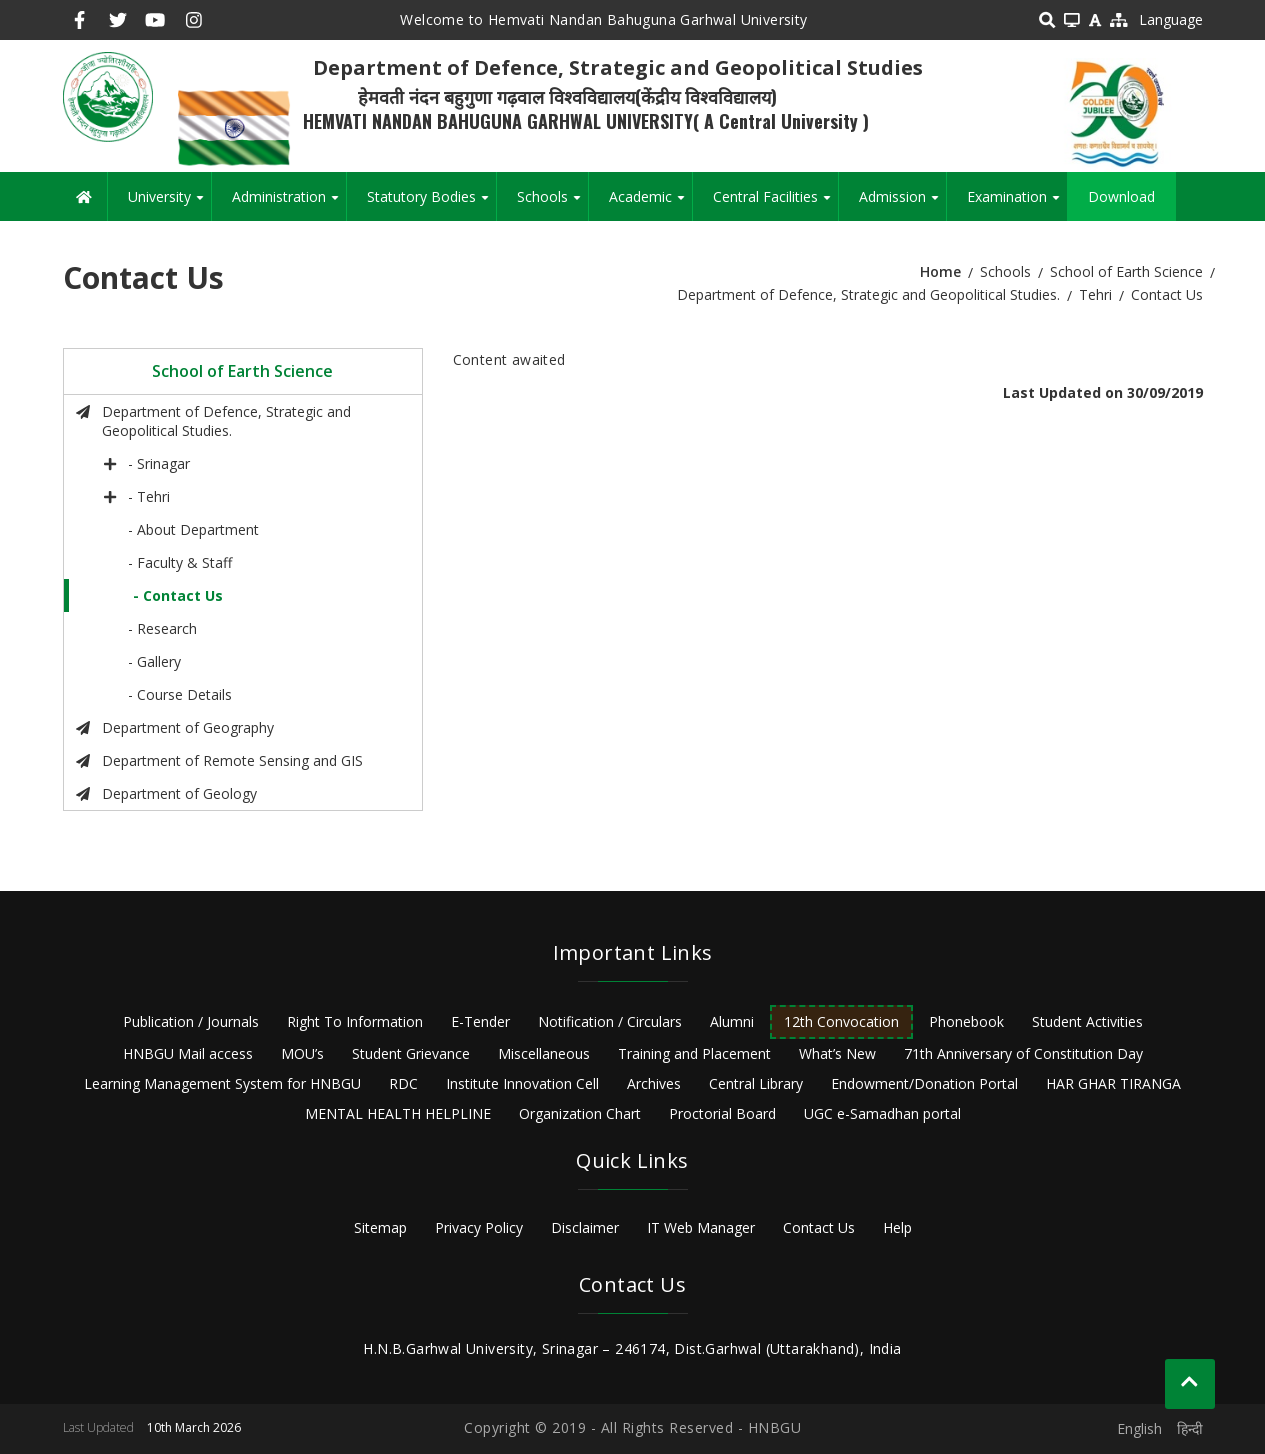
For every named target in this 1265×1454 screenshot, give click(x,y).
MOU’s (302, 1053)
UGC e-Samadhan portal (882, 1113)
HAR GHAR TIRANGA (1113, 1083)
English (1139, 1428)
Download (1121, 196)
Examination (1017, 204)
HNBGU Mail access (188, 1053)
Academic (650, 204)
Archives (654, 1083)
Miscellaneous (544, 1053)
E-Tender (480, 1021)
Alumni (732, 1021)
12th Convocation (841, 1021)
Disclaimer (585, 1227)
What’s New (837, 1053)
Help (897, 1227)
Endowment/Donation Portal (924, 1083)
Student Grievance (411, 1053)
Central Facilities (775, 204)
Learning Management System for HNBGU (222, 1083)
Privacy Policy (479, 1227)
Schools (552, 204)
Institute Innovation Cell (522, 1083)
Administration (289, 204)
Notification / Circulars (610, 1021)
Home (940, 271)
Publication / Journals (191, 1021)
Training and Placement (694, 1053)
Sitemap (380, 1227)
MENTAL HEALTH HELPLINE (398, 1113)
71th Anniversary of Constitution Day (1023, 1053)
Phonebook (966, 1021)
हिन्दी (1190, 1428)
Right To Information (355, 1021)
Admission (902, 204)
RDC (403, 1083)
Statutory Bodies (431, 204)
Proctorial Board (722, 1113)
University (169, 204)
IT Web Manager (701, 1227)
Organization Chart (580, 1113)
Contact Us (819, 1227)
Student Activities (1087, 1021)
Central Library (756, 1083)
